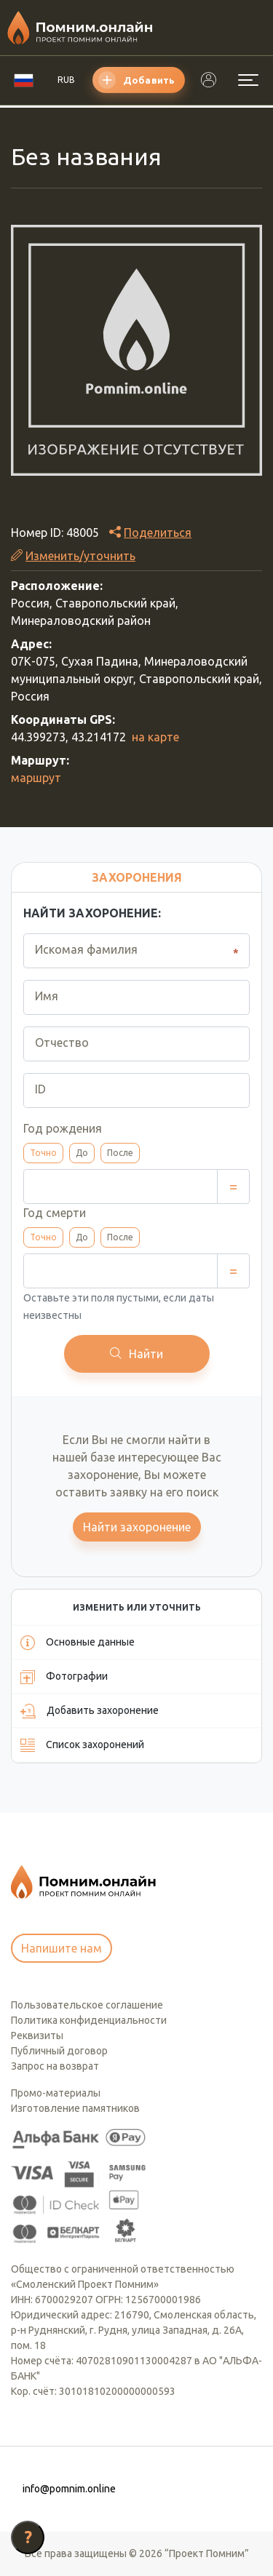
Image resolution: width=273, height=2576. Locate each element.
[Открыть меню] (248, 80)
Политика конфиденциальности (89, 2020)
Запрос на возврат (55, 2066)
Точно (43, 1152)
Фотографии (64, 1677)
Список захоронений (82, 1745)
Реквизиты (37, 2035)
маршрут (36, 777)
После (120, 1152)
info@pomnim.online (69, 2489)
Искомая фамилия (86, 949)
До (82, 1152)
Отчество (62, 1042)
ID (40, 1089)
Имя (46, 995)
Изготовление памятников (75, 2108)
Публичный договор (59, 2051)
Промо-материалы (55, 2093)
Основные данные (77, 1642)
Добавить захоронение (89, 1711)
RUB (66, 79)
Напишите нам (61, 1948)
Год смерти (54, 1212)
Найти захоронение (137, 1527)
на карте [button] (155, 736)
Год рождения (62, 1128)
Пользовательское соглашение (87, 2005)
